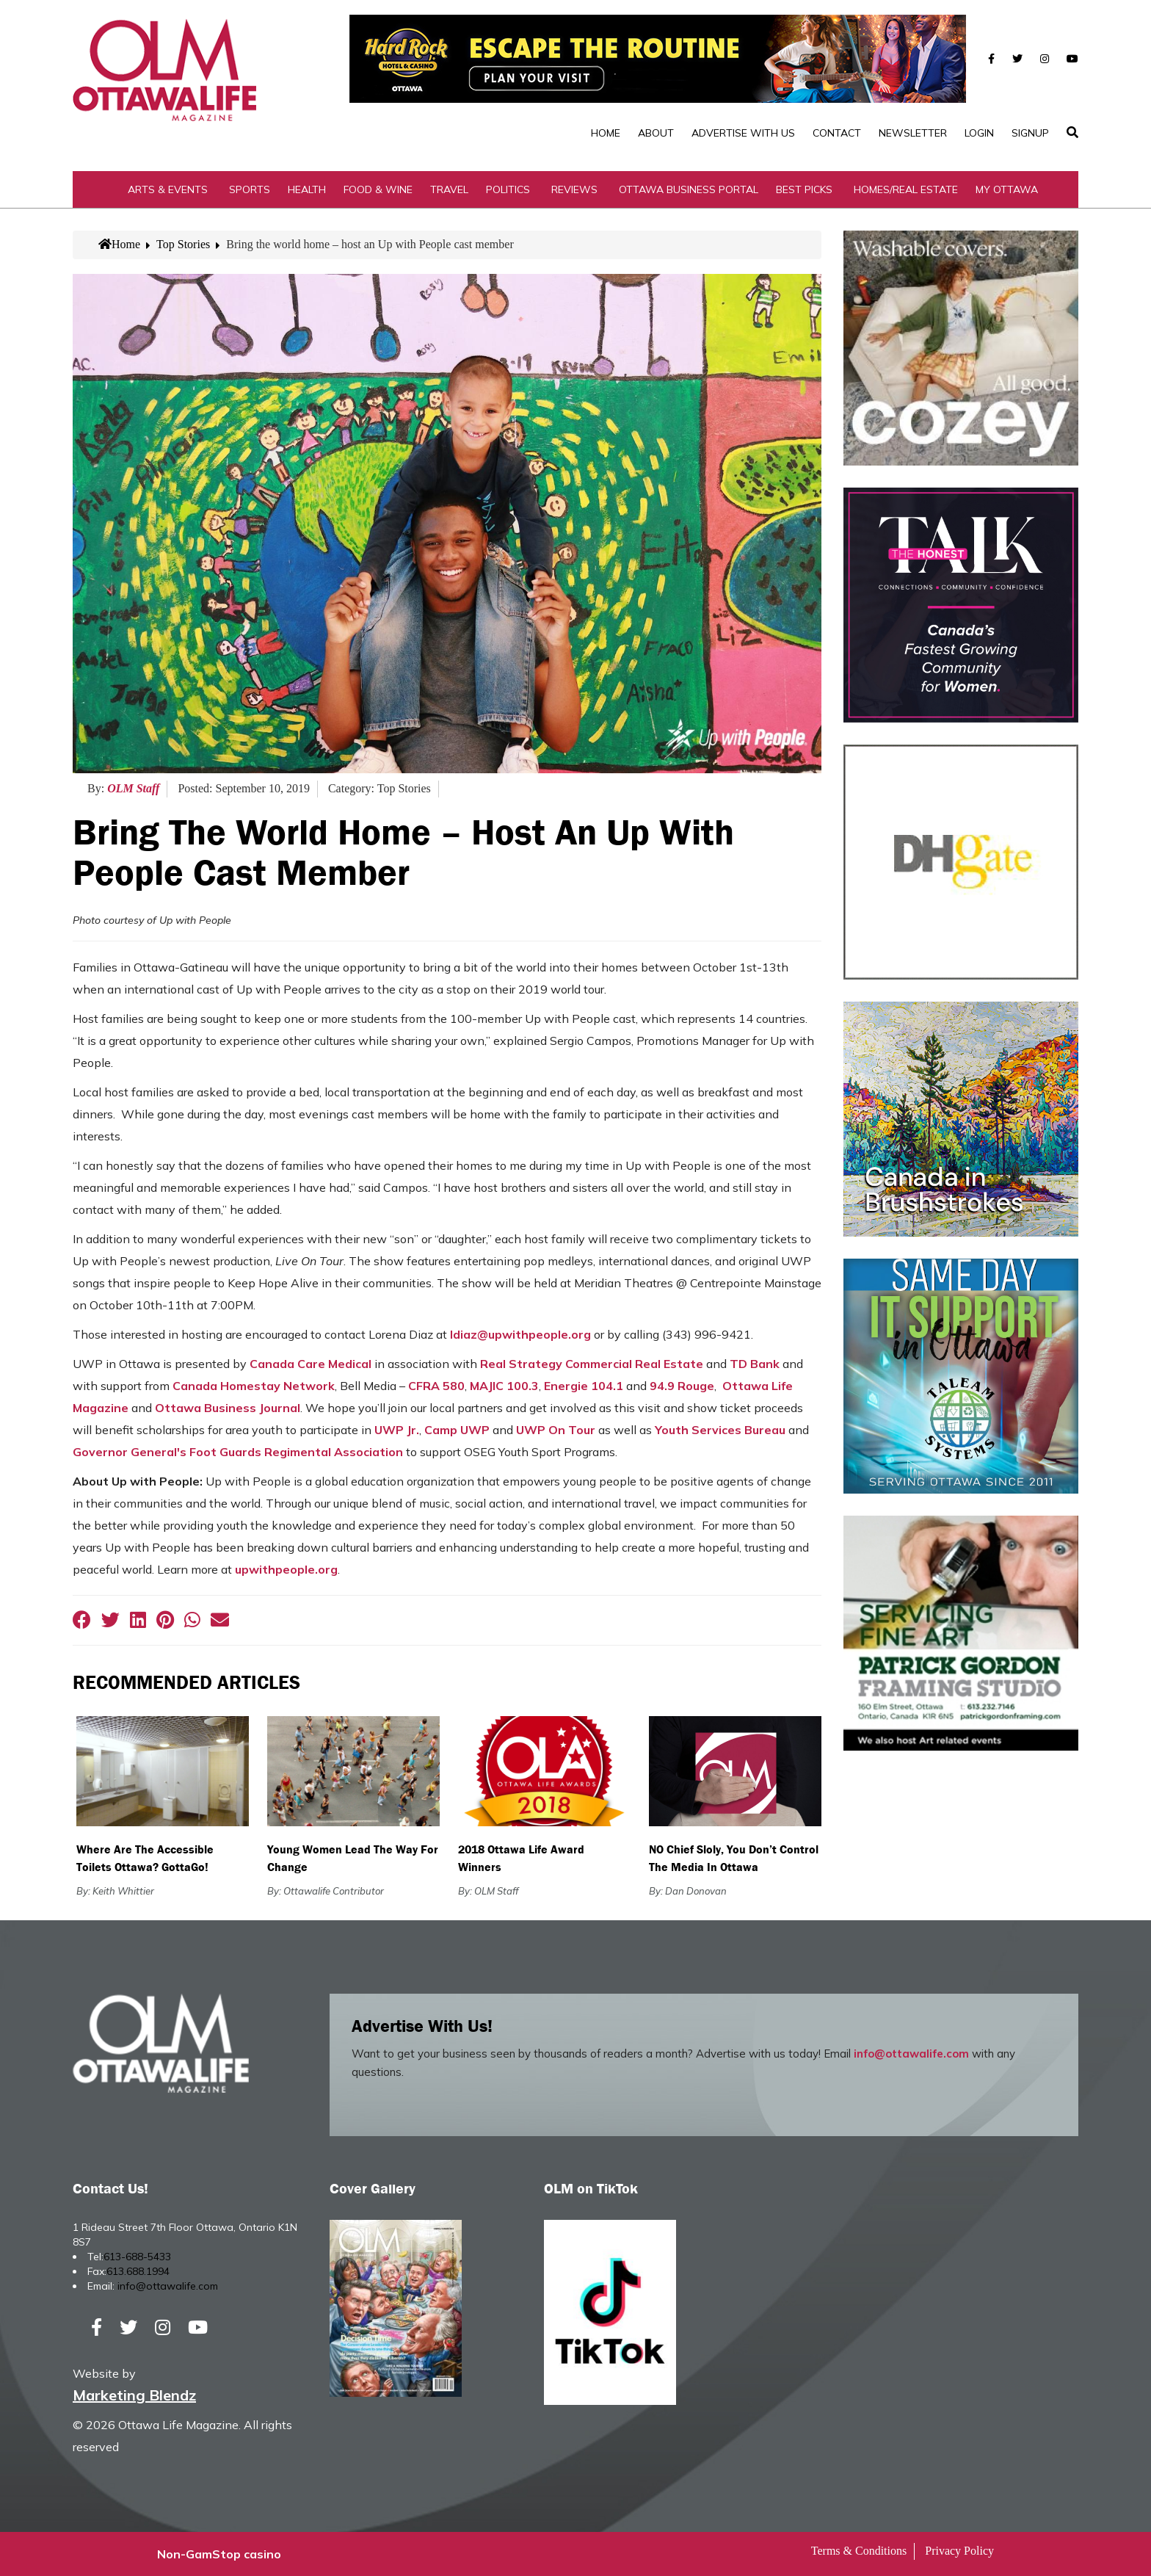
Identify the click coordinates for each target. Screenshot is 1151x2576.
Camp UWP (457, 1429)
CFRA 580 (436, 1385)
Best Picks (804, 189)
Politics (508, 189)
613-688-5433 (137, 2256)
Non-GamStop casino (219, 2554)
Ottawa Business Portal (688, 189)
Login (979, 133)
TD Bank (755, 1363)
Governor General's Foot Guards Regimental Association (238, 1451)
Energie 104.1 (583, 1385)
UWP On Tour (555, 1429)
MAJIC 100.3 (504, 1385)
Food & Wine (378, 189)
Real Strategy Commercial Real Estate (591, 1363)
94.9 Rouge (682, 1385)
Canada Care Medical (310, 1363)
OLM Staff (133, 788)
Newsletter (913, 133)
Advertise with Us (743, 133)
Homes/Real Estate (906, 189)
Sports (249, 189)
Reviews (574, 189)
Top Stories (183, 244)
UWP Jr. (396, 1429)
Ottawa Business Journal (227, 1407)
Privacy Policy (959, 2550)
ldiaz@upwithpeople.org (520, 1334)
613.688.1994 (138, 2271)
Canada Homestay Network (254, 1385)
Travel (449, 189)
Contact (837, 133)
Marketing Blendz (134, 2395)
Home (605, 133)
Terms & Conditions (859, 2550)
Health (307, 189)
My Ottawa (1007, 189)
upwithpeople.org (286, 1569)
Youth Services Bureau (720, 1429)
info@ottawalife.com (911, 2054)
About (656, 133)
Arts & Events (168, 189)
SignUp (1030, 133)
